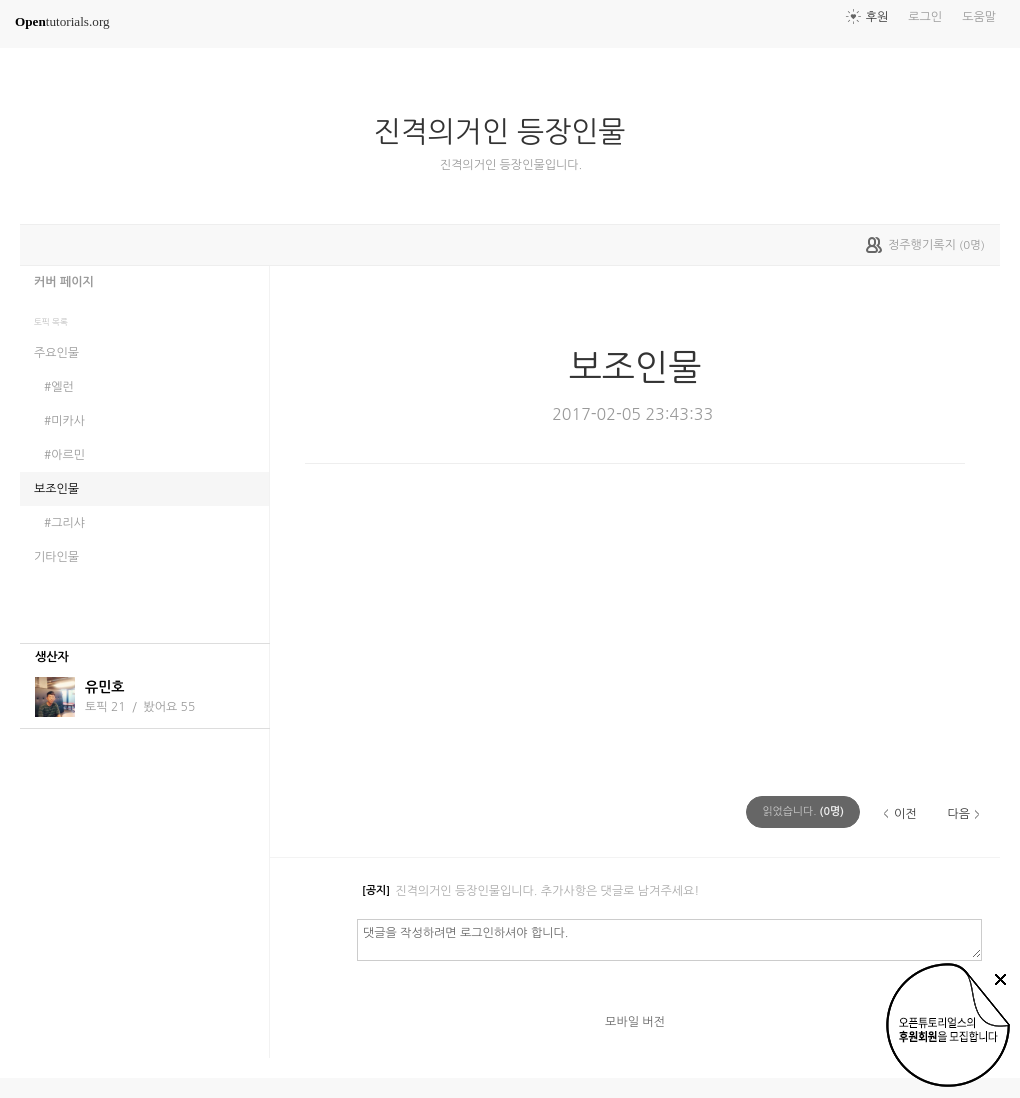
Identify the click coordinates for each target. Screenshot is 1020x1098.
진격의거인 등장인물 (508, 132)
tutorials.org (62, 21)
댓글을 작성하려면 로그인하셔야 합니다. (669, 939)
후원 (877, 17)
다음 (958, 814)
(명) (803, 811)
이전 (905, 814)
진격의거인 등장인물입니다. (511, 165)
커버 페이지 (64, 282)
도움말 (979, 17)
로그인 (925, 17)
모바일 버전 (635, 1022)
